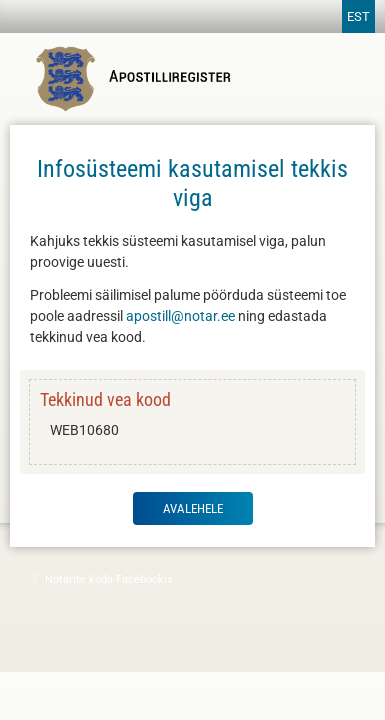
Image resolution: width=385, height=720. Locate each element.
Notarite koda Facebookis (101, 578)
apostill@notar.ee (180, 316)
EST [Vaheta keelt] (358, 16)
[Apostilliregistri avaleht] (138, 108)
